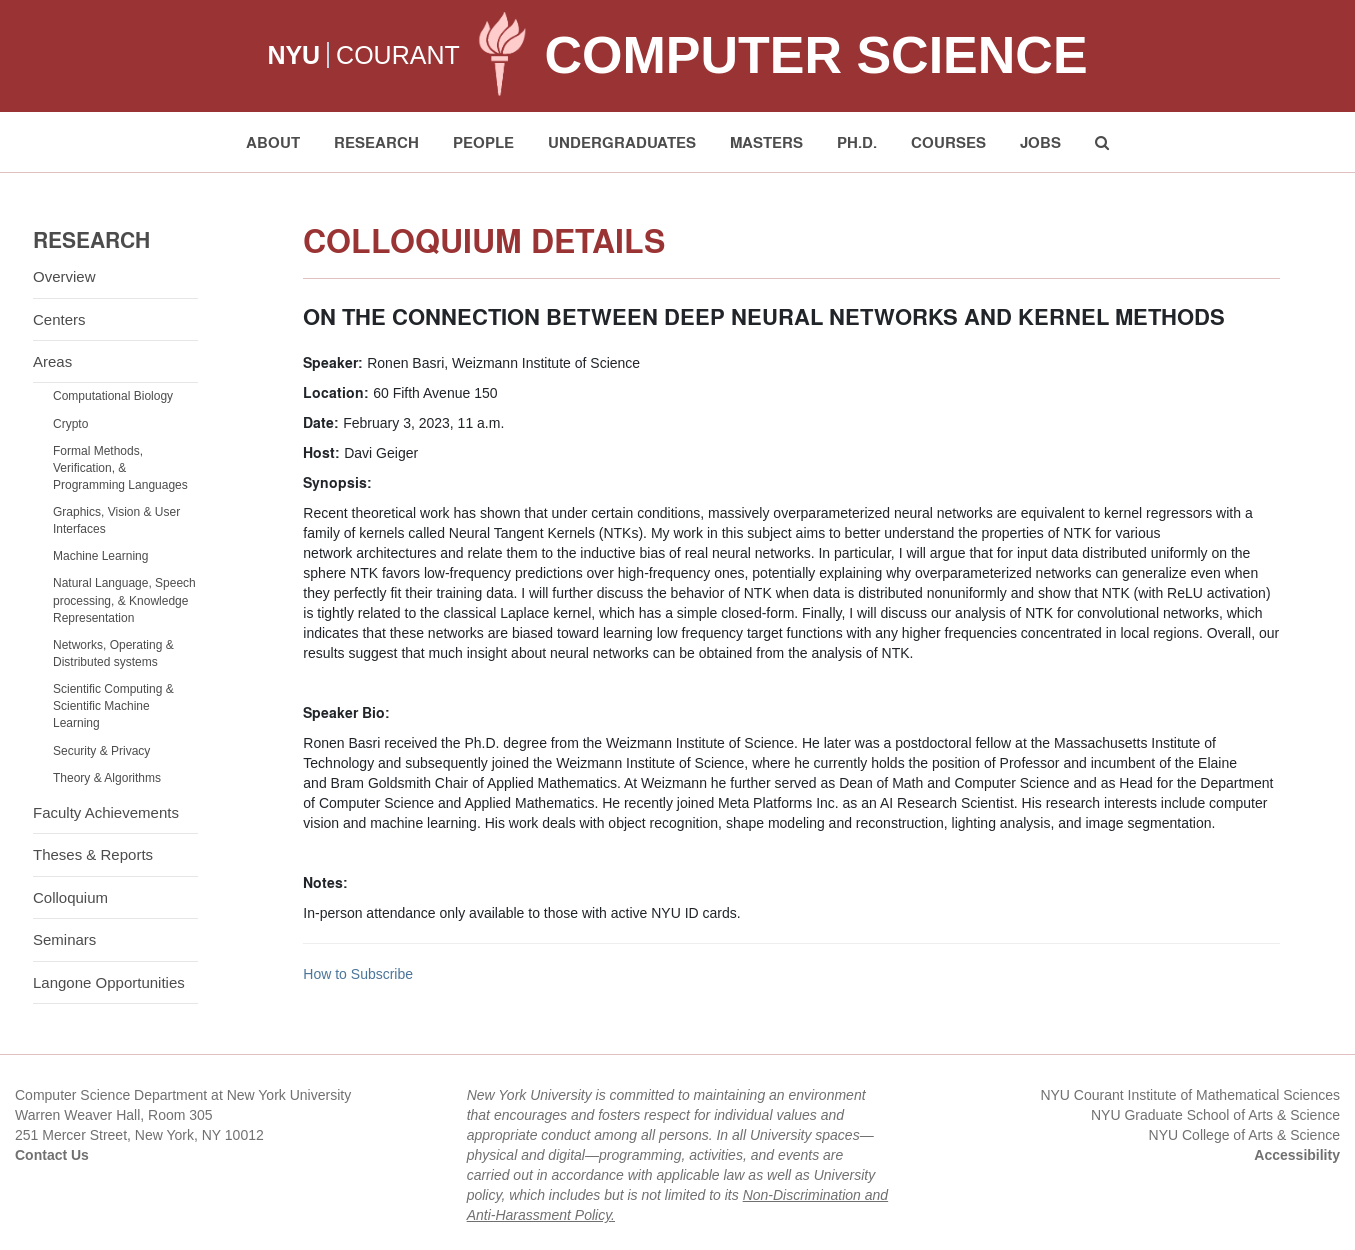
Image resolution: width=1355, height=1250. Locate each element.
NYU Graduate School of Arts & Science (1215, 1115)
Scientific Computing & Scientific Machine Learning (113, 706)
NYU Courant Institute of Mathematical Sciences (1190, 1095)
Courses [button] (948, 142)
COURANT (398, 55)
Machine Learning (100, 556)
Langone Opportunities (109, 982)
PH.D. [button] (857, 142)
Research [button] (376, 142)
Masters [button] (766, 142)
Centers (59, 319)
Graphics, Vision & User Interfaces (116, 520)
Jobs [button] (1040, 142)
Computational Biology (113, 396)
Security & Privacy (101, 751)
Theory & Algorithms (107, 778)
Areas (52, 361)
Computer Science (815, 55)
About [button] (273, 142)
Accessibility (1297, 1155)
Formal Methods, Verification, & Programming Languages (120, 468)
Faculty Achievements (106, 812)
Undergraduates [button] (622, 142)
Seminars (64, 939)
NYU (293, 55)
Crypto (70, 424)
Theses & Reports (93, 854)
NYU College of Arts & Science (1244, 1135)
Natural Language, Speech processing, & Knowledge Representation (124, 600)
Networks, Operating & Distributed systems (113, 653)
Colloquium (70, 897)
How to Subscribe (358, 974)
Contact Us (52, 1155)
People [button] (483, 142)
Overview (64, 276)
